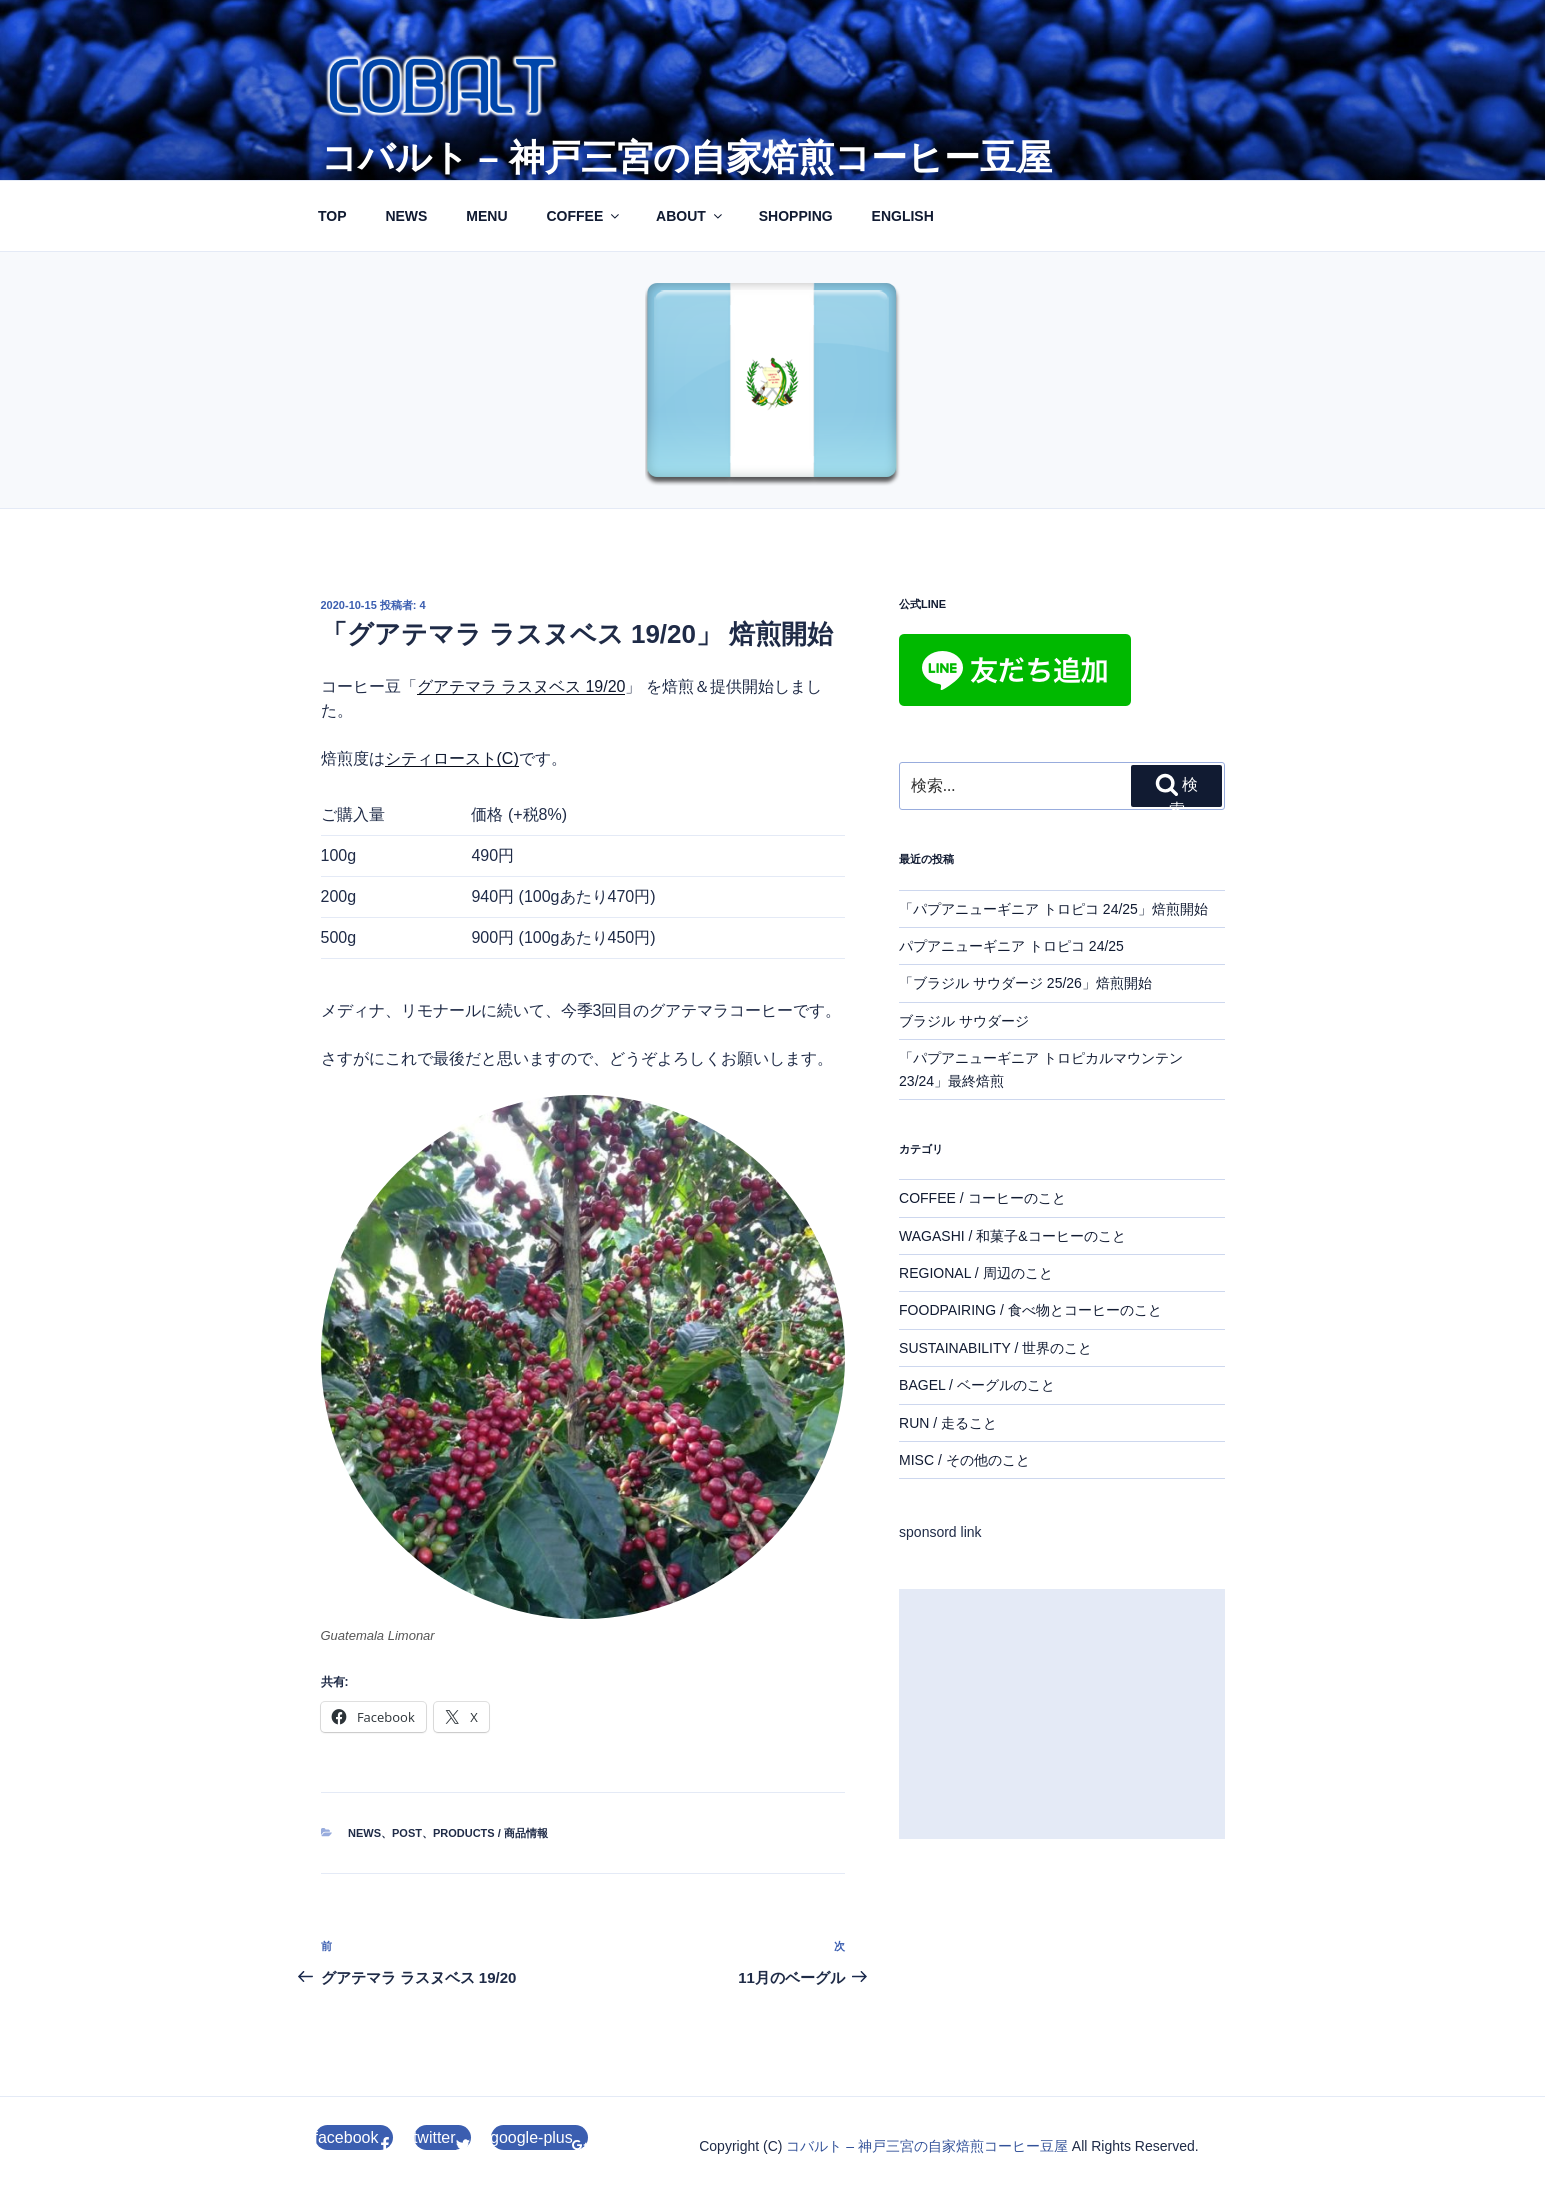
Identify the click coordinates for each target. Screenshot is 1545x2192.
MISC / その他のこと (964, 1460)
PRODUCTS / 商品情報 (490, 1833)
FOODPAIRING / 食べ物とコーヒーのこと (1030, 1310)
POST (407, 1833)
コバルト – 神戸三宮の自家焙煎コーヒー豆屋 (686, 157)
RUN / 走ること (948, 1423)
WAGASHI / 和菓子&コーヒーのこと (1012, 1236)
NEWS (406, 216)
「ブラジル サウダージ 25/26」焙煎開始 (1025, 983)
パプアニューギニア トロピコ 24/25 (1011, 946)
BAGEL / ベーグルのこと (977, 1385)
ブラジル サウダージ (964, 1021)
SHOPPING (796, 216)
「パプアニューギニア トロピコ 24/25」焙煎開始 (1053, 909)
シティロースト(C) (452, 758)
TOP (332, 216)
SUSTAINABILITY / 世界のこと (995, 1348)
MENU (486, 216)
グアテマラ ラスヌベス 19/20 (521, 686)
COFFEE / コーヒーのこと (982, 1198)
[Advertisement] (1061, 1714)
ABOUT (690, 216)
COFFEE (584, 216)
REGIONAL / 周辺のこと (976, 1273)
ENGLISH (903, 216)
